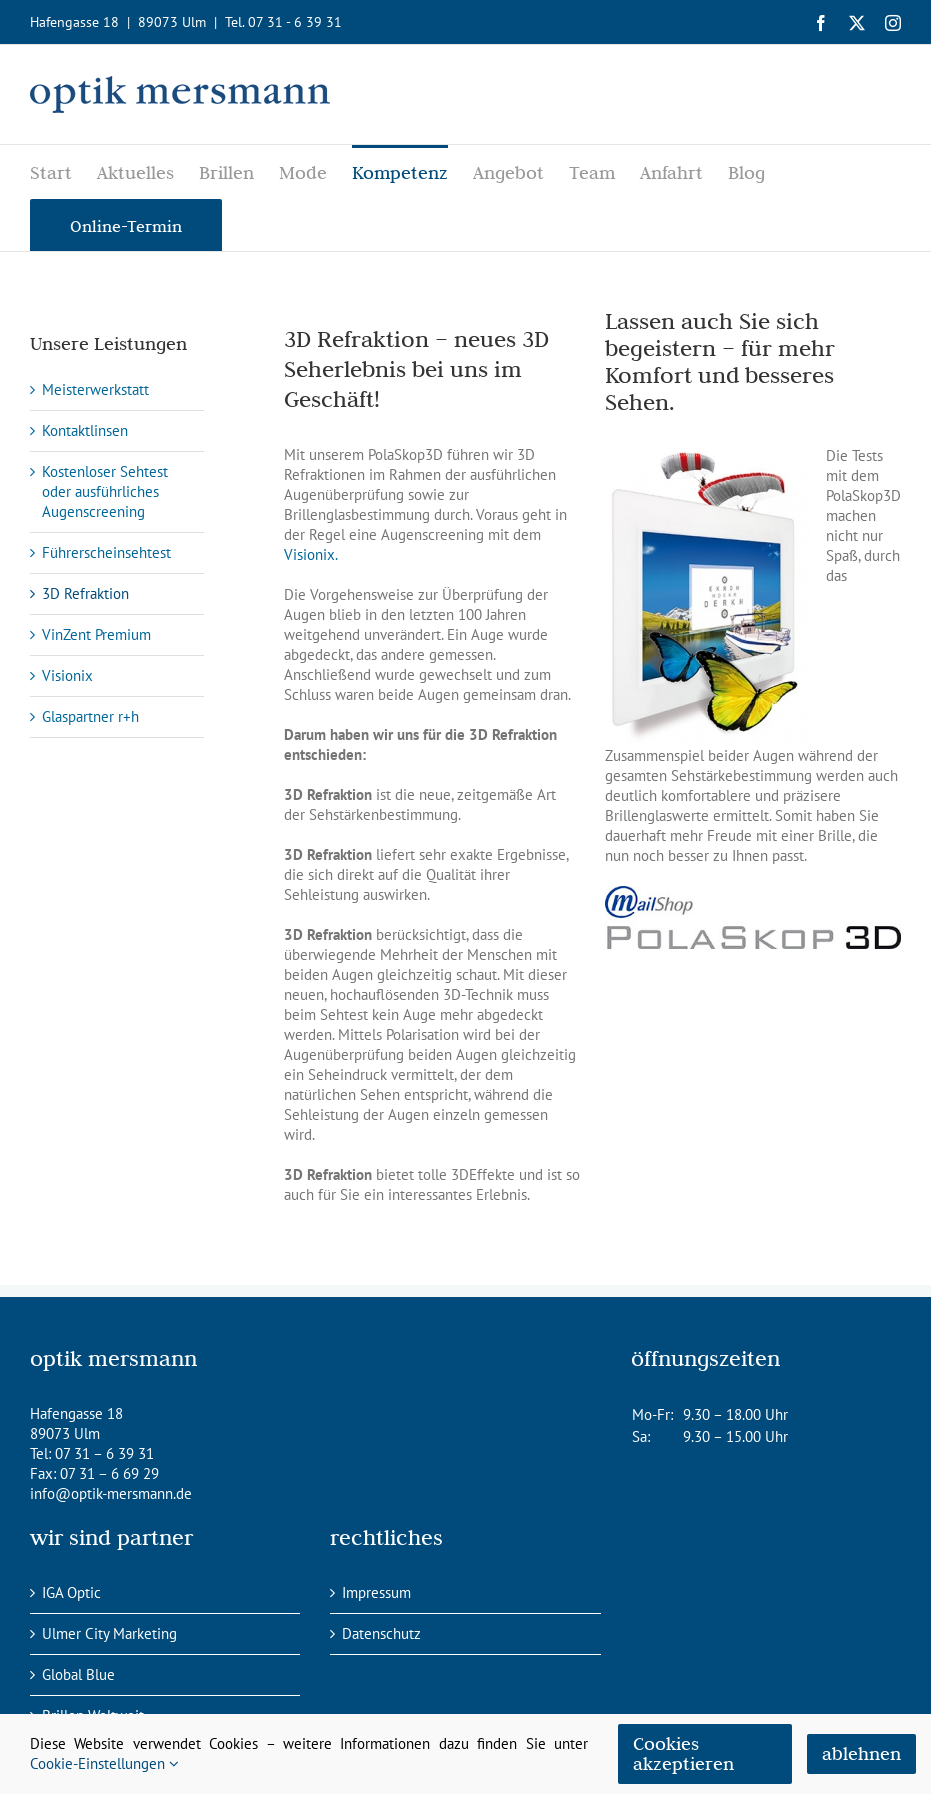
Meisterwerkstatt (95, 389)
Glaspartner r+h (90, 716)
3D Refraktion (85, 593)
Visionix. (311, 554)
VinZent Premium (96, 634)
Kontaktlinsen (85, 430)
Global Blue (78, 1674)
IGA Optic (71, 1592)
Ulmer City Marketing (109, 1633)
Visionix (67, 675)
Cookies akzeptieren (683, 1753)
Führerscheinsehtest (106, 552)
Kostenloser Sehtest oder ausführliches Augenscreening (105, 491)
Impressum (376, 1592)
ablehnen (861, 1753)
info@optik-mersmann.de (111, 1493)
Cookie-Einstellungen (104, 1763)
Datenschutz (381, 1633)
